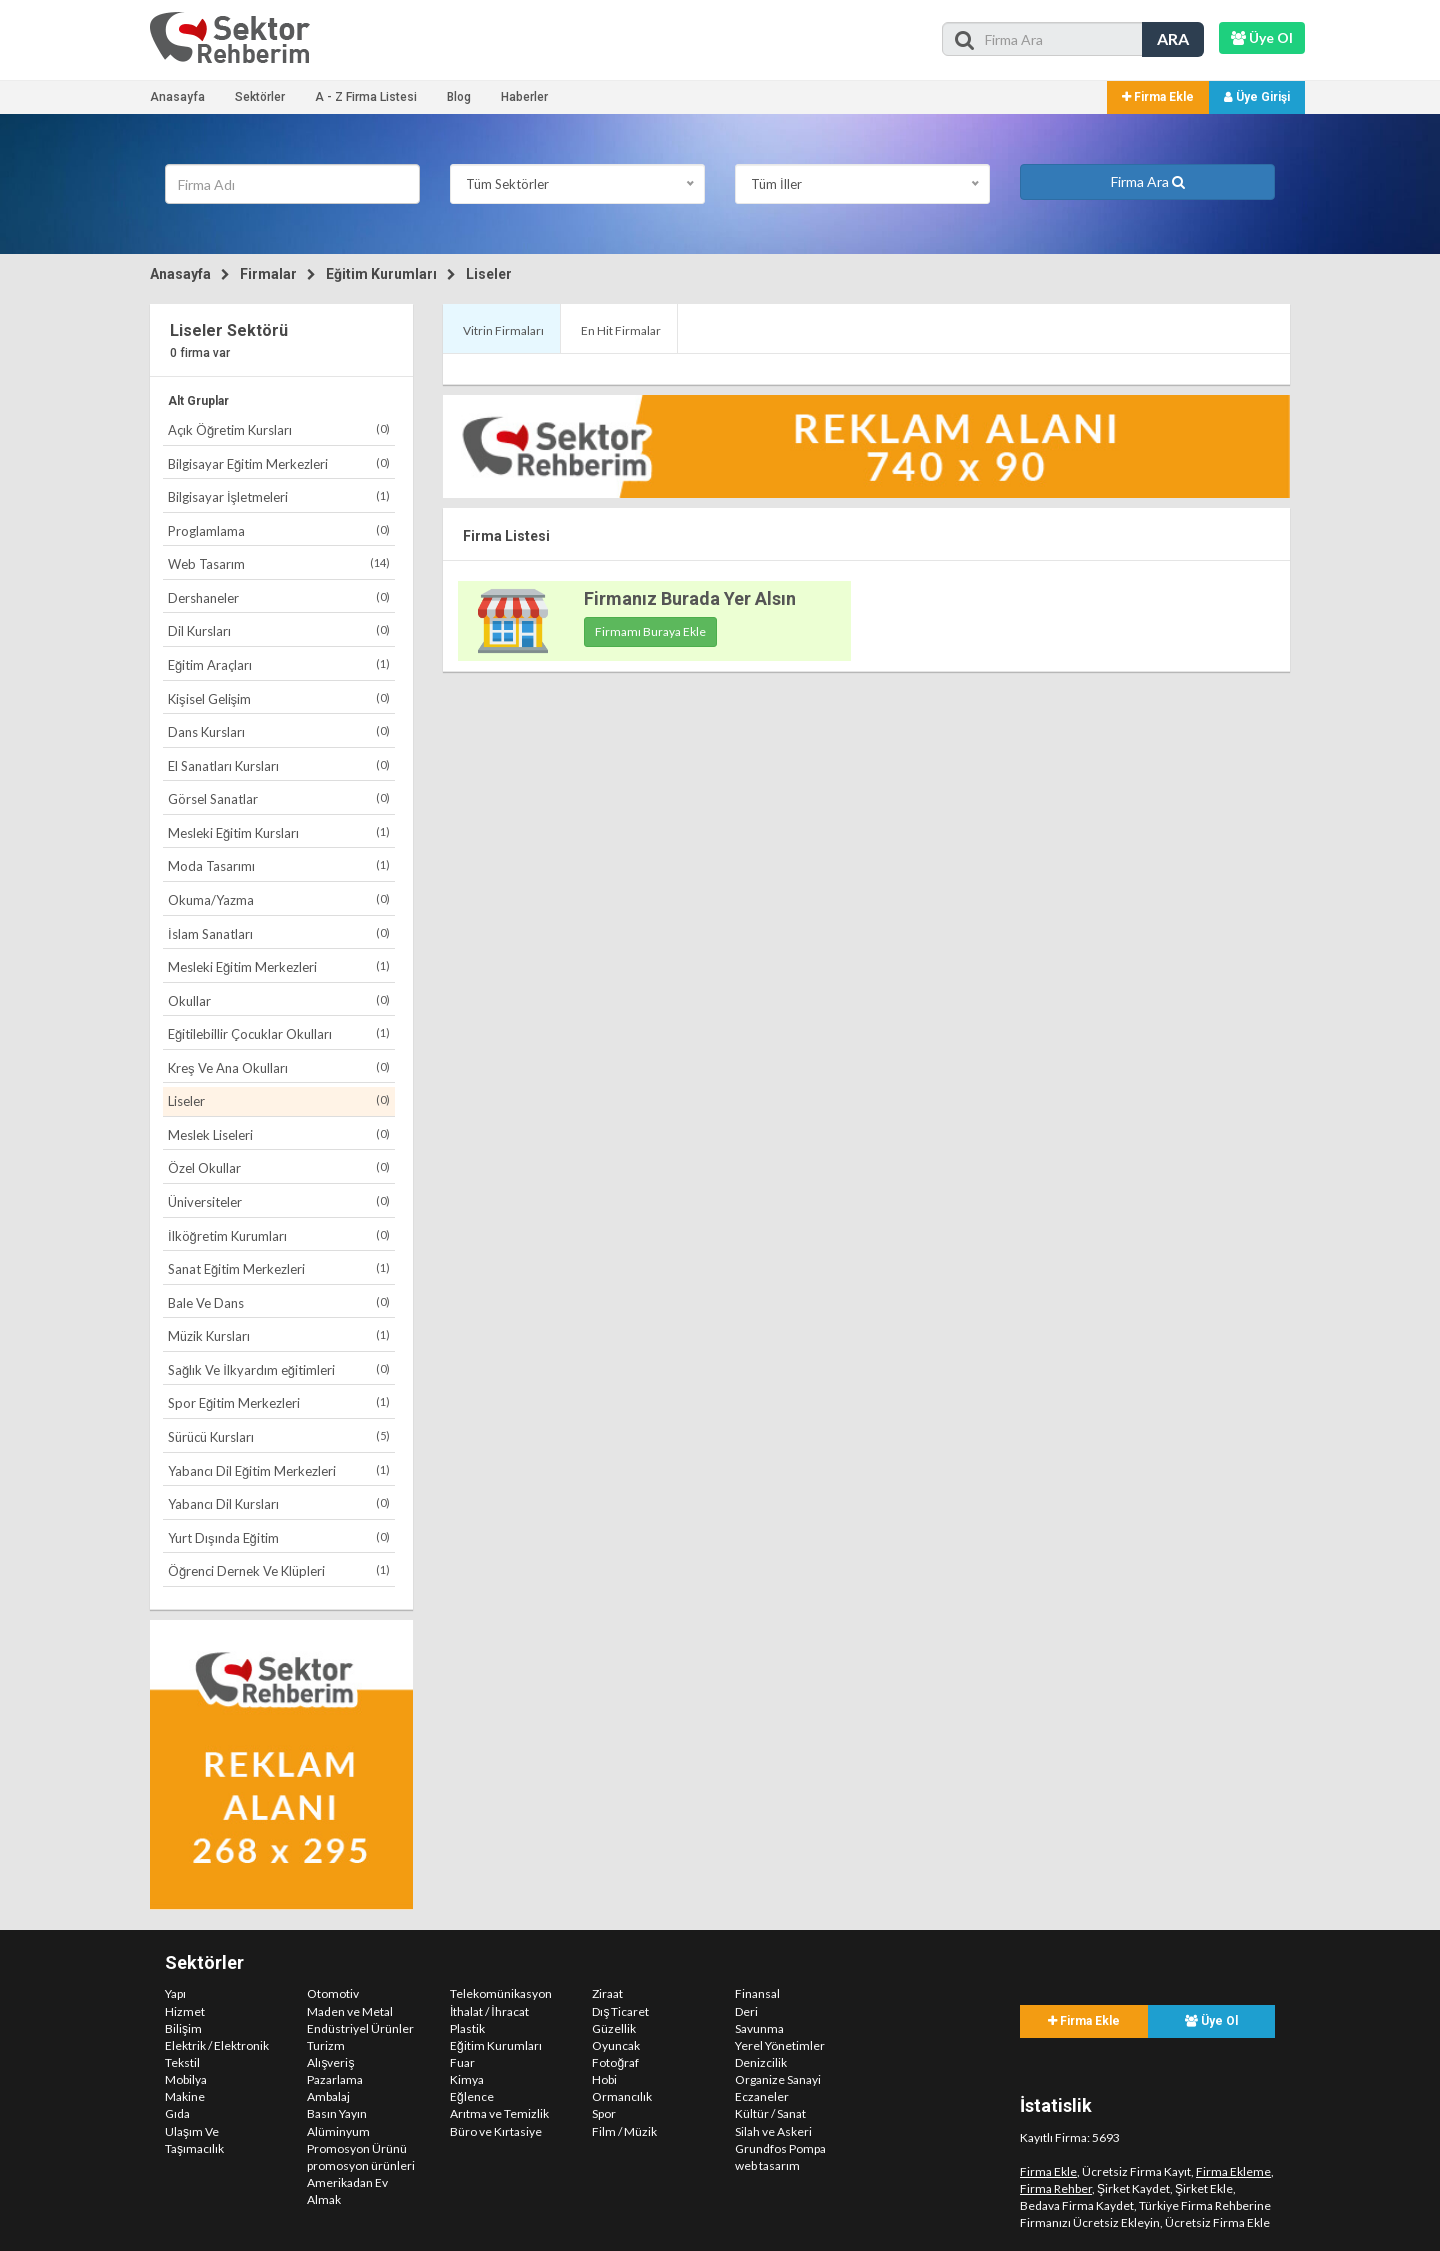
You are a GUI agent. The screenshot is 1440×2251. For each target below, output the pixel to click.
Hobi (604, 2079)
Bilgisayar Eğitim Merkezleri (279, 463)
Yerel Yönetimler (780, 2045)
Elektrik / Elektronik (217, 2045)
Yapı (175, 1993)
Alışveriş (330, 2062)
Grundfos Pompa (780, 2148)
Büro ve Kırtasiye (496, 2131)
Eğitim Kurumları (381, 274)
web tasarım (767, 2165)
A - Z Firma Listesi (366, 97)
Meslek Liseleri (279, 1134)
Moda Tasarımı (279, 865)
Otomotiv (333, 1993)
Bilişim (183, 2028)
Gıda (177, 2113)
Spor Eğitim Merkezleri (279, 1402)
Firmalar (268, 274)
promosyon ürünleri (361, 2165)
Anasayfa (177, 97)
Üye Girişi (1257, 97)
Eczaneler (762, 2096)
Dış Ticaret (620, 2011)
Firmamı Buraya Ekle (650, 631)
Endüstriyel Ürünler (360, 2028)
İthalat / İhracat (489, 2011)
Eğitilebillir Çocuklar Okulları (279, 1033)
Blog (459, 97)
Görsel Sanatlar (279, 798)
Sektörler (260, 97)
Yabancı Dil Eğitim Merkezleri (279, 1470)
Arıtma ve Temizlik (499, 2113)
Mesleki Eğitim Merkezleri (279, 966)
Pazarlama (335, 2079)
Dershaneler (279, 597)
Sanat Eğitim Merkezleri (279, 1268)
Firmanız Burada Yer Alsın (690, 598)
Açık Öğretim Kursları (279, 429)
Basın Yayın (337, 2113)
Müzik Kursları (279, 1335)
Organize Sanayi (778, 2079)
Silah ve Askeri (773, 2131)
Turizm (326, 2045)
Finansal (757, 1993)
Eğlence (472, 2096)
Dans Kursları (279, 731)
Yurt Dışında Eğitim (279, 1537)
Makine (185, 2096)
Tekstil (182, 2062)
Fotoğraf (615, 2062)
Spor (604, 2113)
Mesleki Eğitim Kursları (279, 832)
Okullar (279, 1000)
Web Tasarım (279, 563)
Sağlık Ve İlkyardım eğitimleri (279, 1369)
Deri (746, 2011)
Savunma (759, 2028)
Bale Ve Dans (279, 1302)
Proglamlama (279, 530)
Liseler (489, 274)
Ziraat (607, 1993)
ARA (1173, 38)
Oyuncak (616, 2045)
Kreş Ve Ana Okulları (279, 1067)
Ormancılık (622, 2096)
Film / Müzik (624, 2131)
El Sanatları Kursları (279, 765)
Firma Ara (1148, 181)
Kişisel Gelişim (279, 698)
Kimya (467, 2079)
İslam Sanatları (279, 933)
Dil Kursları (279, 630)
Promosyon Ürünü (357, 2148)
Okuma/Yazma (279, 899)
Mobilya (186, 2079)
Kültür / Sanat (770, 2113)
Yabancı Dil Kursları (279, 1503)
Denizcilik (761, 2062)
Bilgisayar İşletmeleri (279, 496)
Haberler (524, 97)
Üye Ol (1211, 2021)
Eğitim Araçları (279, 664)
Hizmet (185, 2011)
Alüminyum (338, 2131)
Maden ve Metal (350, 2011)
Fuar (462, 2062)
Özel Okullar (279, 1167)
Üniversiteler (279, 1201)
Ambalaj (328, 2096)
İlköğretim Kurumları (279, 1235)
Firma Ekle (1158, 97)
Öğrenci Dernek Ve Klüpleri (279, 1570)
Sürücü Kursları (279, 1436)
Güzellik (614, 2028)
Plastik (467, 2028)
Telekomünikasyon (501, 1993)
